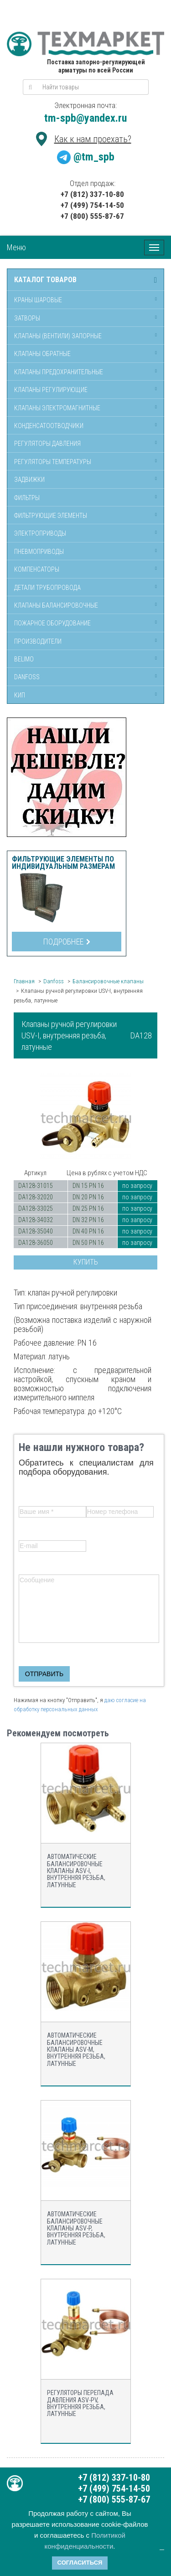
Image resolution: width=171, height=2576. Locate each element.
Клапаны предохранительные (58, 372)
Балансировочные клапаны (108, 981)
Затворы (27, 318)
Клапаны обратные (42, 353)
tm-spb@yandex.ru (85, 118)
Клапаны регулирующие (51, 389)
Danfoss (27, 677)
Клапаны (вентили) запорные (58, 336)
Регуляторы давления (47, 443)
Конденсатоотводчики (48, 425)
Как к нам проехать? (92, 139)
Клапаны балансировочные (56, 605)
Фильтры (27, 497)
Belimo (24, 659)
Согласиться (80, 2562)
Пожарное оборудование (52, 623)
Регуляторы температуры (52, 461)
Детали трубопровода (47, 587)
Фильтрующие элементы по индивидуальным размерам (63, 863)
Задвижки (29, 479)
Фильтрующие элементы (50, 515)
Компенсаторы (36, 569)
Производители (38, 641)
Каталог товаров (45, 280)
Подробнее (66, 941)
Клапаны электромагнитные (57, 408)
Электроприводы (40, 533)
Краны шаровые (38, 300)
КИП (19, 695)
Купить (85, 1262)
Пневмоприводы (39, 551)
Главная (24, 981)
